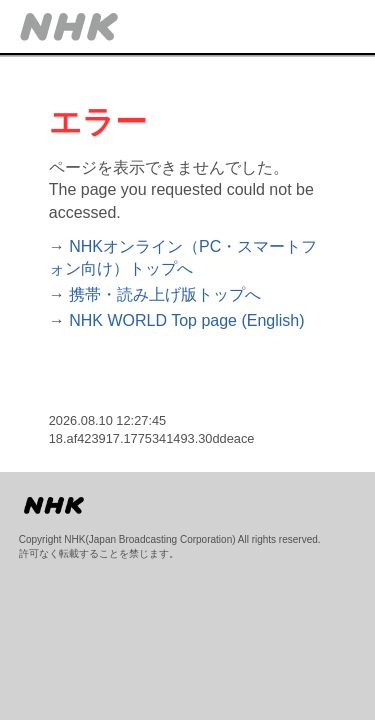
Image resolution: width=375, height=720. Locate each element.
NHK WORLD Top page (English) (186, 320)
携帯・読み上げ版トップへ (165, 294)
